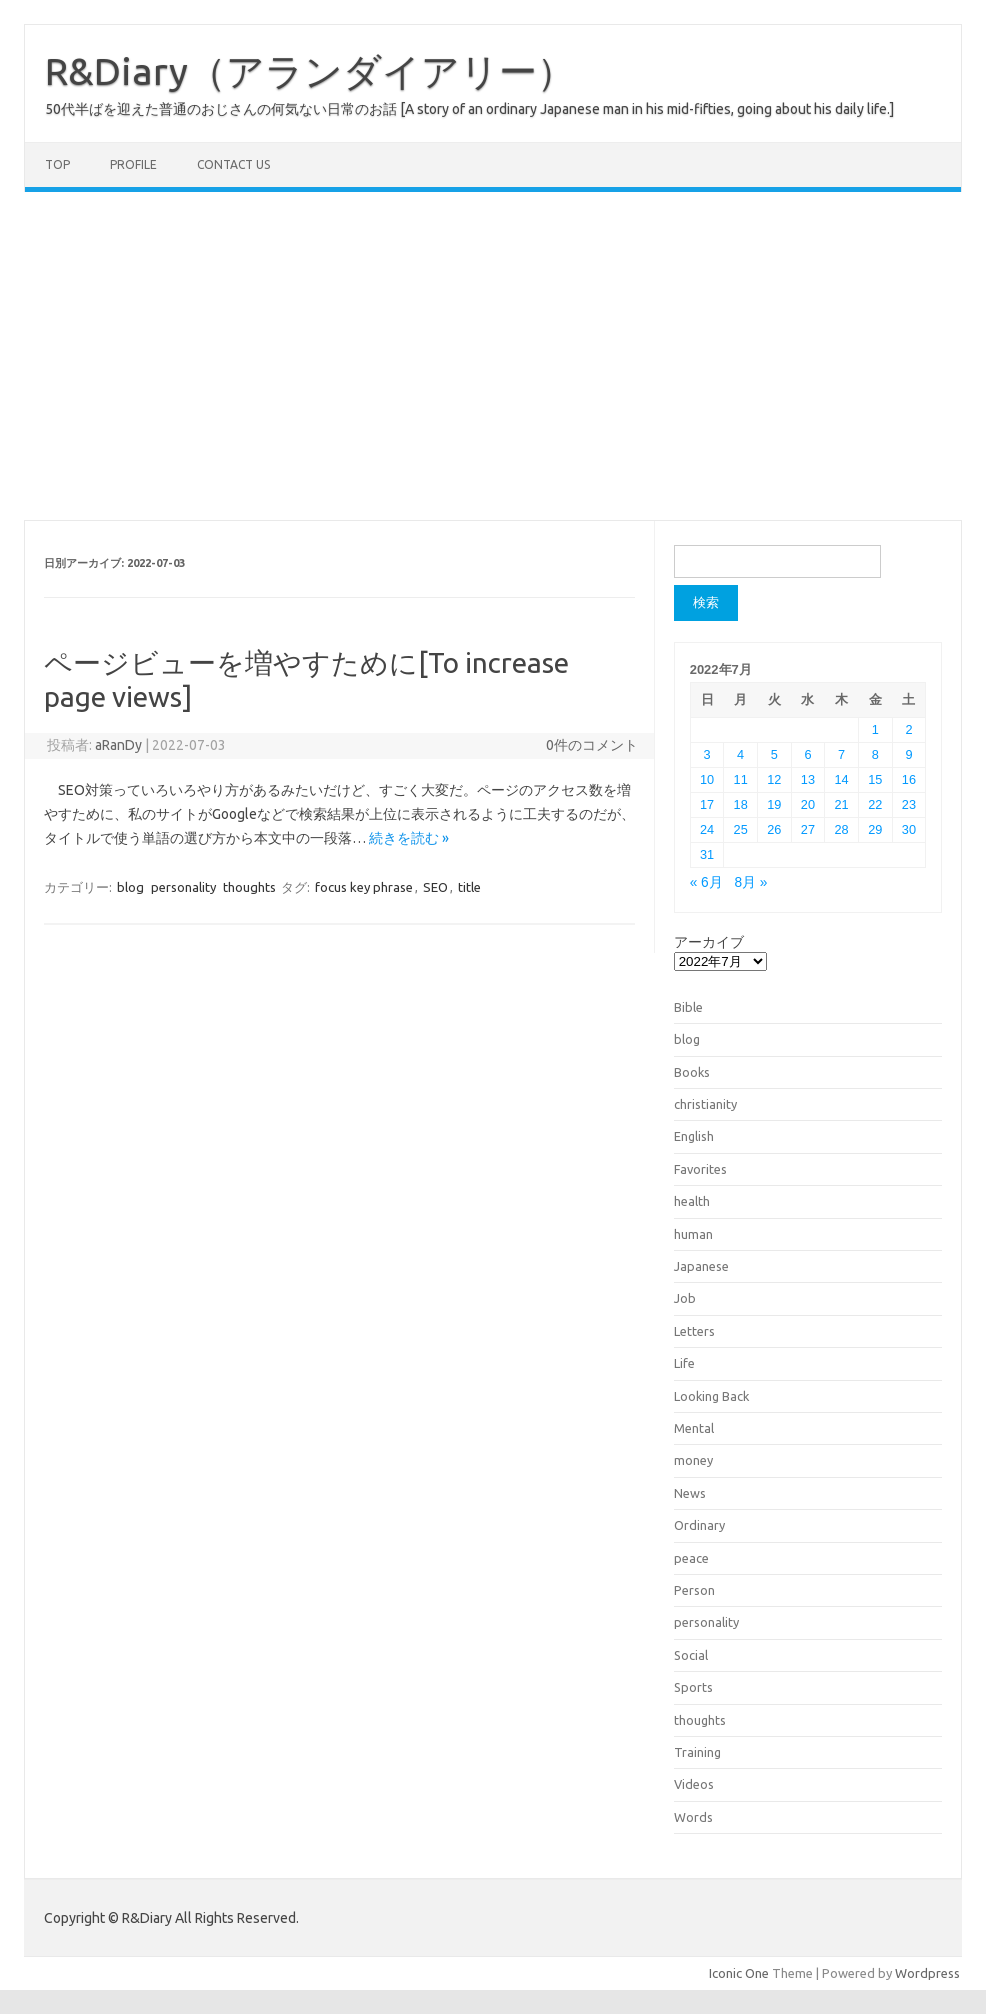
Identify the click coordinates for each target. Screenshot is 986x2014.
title (469, 887)
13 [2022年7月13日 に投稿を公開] (808, 779)
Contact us (233, 164)
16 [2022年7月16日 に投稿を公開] (909, 779)
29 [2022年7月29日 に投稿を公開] (875, 829)
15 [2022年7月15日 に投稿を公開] (875, 779)
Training (697, 1752)
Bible (688, 1007)
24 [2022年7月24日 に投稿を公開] (707, 829)
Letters (694, 1331)
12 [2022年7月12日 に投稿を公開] (774, 779)
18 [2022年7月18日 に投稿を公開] (741, 804)
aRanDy (118, 745)
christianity (705, 1104)
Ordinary (699, 1525)
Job (685, 1298)
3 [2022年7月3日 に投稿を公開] (706, 754)
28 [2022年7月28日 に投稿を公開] (842, 829)
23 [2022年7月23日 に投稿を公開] (909, 804)
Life (684, 1363)
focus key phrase (364, 887)
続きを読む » (409, 838)
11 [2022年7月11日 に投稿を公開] (741, 779)
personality (183, 887)
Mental (694, 1428)
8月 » (750, 882)
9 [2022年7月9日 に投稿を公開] (908, 754)
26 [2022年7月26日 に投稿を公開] (774, 829)
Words (693, 1817)
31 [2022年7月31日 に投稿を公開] (707, 854)
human (693, 1234)
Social (691, 1655)
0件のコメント (592, 745)
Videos (694, 1784)
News (690, 1493)
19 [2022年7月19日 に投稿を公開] (774, 804)
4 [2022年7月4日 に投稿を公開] (740, 754)
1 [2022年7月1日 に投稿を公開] (875, 729)
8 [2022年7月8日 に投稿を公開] (875, 754)
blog (130, 887)
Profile (133, 164)
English (694, 1136)
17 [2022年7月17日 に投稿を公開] (707, 804)
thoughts (249, 887)
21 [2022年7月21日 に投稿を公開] (842, 804)
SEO (435, 887)
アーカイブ (709, 942)
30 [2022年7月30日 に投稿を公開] (909, 829)
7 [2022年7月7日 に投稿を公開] (841, 754)
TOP (57, 164)
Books (692, 1072)
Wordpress (927, 1973)
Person (694, 1590)
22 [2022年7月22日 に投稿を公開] (875, 804)
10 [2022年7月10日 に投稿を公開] (707, 779)
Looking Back (711, 1396)
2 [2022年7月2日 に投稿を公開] (908, 729)
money (693, 1460)
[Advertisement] (493, 356)
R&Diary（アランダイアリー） (310, 71)
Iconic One (739, 1973)
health (692, 1201)
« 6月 (706, 882)
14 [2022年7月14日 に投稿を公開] (842, 779)
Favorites (700, 1169)
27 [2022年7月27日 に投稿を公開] (808, 829)
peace (691, 1558)
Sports (693, 1687)
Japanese (701, 1266)
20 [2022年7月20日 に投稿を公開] (808, 804)
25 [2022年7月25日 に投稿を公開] (741, 829)
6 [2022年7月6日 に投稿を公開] (807, 754)
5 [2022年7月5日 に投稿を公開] (774, 754)
